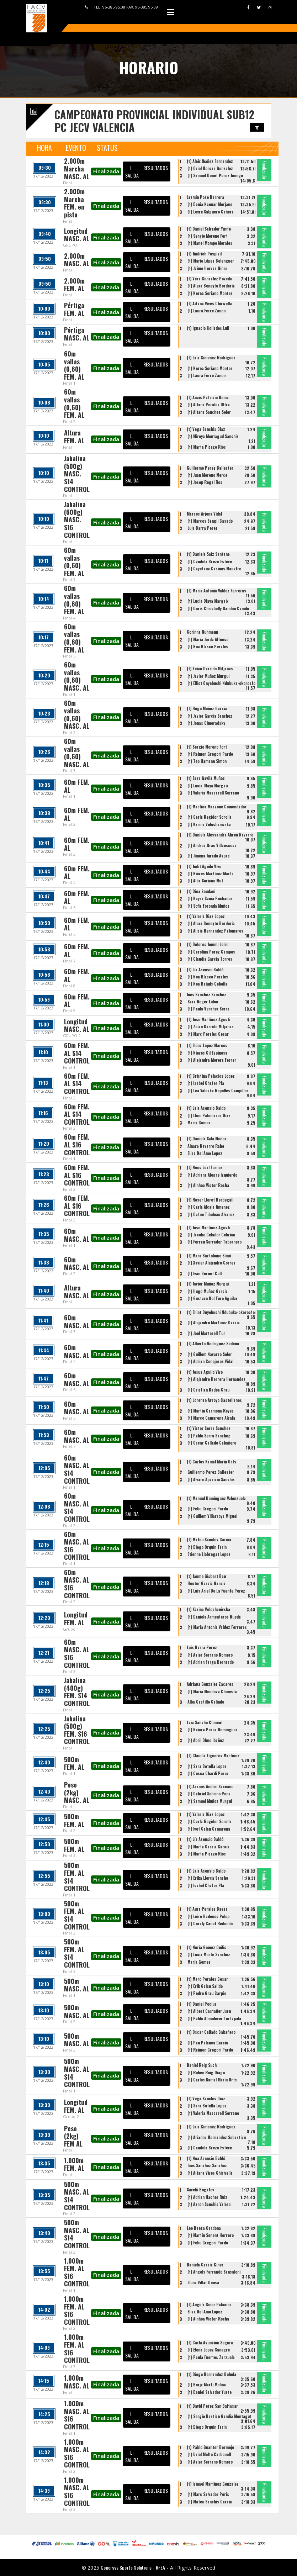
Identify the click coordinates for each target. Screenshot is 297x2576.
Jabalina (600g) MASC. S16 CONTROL (77, 519)
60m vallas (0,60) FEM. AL (74, 365)
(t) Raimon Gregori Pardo (210, 754)
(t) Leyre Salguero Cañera (210, 212)
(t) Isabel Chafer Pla (205, 1083)
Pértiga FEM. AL (74, 309)
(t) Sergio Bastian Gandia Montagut (219, 2416)
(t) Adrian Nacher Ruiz (207, 2197)
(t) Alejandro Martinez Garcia (213, 1322)
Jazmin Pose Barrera (205, 197)
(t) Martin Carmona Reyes (210, 1411)
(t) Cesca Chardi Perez (208, 1773)
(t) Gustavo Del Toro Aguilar (212, 1298)
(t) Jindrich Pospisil (204, 254)
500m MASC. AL (76, 1985)
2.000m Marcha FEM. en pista (74, 203)
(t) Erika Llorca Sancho (207, 1878)
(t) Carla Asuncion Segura (210, 2342)
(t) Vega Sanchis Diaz (206, 429)
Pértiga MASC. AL (76, 333)
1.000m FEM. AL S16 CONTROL (77, 2272)
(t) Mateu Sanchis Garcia (209, 1539)
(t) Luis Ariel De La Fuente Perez (216, 1591)
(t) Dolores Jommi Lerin (207, 944)
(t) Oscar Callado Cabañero (211, 1443)
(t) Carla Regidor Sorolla (209, 817)
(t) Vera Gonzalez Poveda (209, 278)
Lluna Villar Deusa (203, 2282)
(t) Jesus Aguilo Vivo (205, 1372)
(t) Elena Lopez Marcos (207, 1045)
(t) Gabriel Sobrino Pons (208, 1793)
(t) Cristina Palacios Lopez (211, 1076)
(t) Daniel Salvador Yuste (209, 229)
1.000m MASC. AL (76, 2381)
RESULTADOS (155, 167)
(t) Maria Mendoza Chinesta (212, 1691)
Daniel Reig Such (202, 2065)
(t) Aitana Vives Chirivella (209, 303)
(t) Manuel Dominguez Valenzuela (216, 1498)
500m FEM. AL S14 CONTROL (77, 1876)
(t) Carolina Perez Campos (211, 952)
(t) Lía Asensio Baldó (205, 969)
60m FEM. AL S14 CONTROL (77, 1053)
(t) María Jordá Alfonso (207, 639)
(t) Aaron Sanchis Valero (208, 2204)
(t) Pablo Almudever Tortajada (214, 2018)
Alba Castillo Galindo (205, 1702)
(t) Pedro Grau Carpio (206, 1993)
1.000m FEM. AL (74, 2164)
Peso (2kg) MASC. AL (76, 1792)
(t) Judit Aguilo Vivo (204, 866)
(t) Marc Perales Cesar (208, 1034)
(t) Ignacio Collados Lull (208, 328)
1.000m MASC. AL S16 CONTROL (77, 2415)
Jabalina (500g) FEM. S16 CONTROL (77, 1730)
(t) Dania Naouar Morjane (209, 204)
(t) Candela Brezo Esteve (209, 561)
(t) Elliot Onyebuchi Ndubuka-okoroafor (222, 683)
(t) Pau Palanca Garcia (207, 2043)
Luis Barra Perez (202, 528)
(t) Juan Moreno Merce (207, 475)
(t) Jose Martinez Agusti (208, 1019)
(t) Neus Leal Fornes (205, 1167)
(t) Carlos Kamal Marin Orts (211, 1461)
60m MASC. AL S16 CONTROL (77, 1546)
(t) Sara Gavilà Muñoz (206, 778)
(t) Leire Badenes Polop (208, 1916)
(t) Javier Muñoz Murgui (208, 676)
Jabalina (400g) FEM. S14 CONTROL (77, 1691)
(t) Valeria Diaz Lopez (206, 916)
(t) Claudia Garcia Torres (209, 959)
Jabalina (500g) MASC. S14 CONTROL (77, 473)
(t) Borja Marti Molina (206, 2384)
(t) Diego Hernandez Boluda (211, 2374)
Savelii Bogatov (200, 2189)
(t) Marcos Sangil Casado (210, 521)
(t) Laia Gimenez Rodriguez (211, 357)
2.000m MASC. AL (76, 259)
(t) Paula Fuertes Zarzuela (211, 2357)
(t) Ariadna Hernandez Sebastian (216, 2137)
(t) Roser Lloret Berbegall (210, 1200)
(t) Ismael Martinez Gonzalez (213, 2484)
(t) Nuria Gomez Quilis (206, 1947)
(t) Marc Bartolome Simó (209, 1255)
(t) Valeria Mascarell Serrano (213, 793)
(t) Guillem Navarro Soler (209, 1354)
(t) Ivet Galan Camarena (208, 1829)
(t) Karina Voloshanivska (209, 824)
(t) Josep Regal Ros (204, 482)
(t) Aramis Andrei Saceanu (210, 1786)
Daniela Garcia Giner (205, 2265)
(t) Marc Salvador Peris (208, 2494)
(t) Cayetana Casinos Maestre (214, 568)
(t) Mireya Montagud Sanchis (213, 436)
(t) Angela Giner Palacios (209, 2304)
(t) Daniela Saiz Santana (208, 554)
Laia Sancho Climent (205, 1722)
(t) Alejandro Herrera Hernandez (216, 1379)
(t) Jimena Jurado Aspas (208, 856)
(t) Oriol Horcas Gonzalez (210, 168)
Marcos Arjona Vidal (204, 514)
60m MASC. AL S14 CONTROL (77, 1469)
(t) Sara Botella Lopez (207, 1766)
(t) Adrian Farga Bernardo (210, 1662)
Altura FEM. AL (74, 436)
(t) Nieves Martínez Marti (210, 873)
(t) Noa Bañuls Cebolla (207, 984)
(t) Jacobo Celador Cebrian (211, 1234)
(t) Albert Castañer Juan (209, 2011)
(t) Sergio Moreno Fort (207, 236)
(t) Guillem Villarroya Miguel (212, 1516)
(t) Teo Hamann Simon (207, 761)
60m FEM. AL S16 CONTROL (77, 1144)
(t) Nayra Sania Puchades (210, 898)
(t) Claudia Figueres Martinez (213, 1755)
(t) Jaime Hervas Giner (207, 268)
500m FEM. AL (74, 1763)
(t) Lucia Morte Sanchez (208, 1954)
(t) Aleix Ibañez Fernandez (210, 161)
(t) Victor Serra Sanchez (208, 1428)
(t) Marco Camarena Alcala (211, 1418)
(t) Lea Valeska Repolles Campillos (218, 1090)
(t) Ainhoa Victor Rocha (208, 1185)
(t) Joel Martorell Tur (206, 1333)
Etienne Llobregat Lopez (208, 1554)
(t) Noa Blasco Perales (207, 646)
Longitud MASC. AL (76, 234)
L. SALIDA (132, 171)
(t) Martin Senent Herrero (210, 2235)
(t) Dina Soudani (201, 891)
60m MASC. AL (76, 1235)
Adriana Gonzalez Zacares (210, 1684)
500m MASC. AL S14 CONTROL (77, 2073)
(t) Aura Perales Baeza (207, 1909)
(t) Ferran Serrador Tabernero (214, 1242)
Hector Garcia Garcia (206, 1583)
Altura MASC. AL (76, 1291)
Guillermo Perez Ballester (210, 468)
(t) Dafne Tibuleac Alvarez (210, 1214)
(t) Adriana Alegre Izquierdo (212, 1175)
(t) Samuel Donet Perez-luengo (215, 175)
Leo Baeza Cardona (204, 2228)
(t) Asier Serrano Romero (210, 1655)
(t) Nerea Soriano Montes (210, 293)
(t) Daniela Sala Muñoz (207, 1138)
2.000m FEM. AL (74, 284)
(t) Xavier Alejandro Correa (211, 1263)
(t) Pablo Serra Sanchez (208, 1436)
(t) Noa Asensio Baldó (206, 2158)
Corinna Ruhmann (202, 632)
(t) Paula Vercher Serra (208, 1009)
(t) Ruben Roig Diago (206, 2072)
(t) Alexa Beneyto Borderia (211, 286)
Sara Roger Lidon (202, 1001)
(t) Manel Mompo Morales (209, 243)
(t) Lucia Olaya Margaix (207, 601)
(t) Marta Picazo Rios (206, 447)
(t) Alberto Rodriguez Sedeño (213, 1343)
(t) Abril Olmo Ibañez (205, 1740)
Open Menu (170, 12)
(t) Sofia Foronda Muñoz (208, 906)
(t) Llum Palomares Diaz (208, 1115)
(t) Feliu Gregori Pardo (207, 1508)
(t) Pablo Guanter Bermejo (210, 2447)
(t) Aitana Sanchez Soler (209, 412)
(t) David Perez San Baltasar (212, 2406)
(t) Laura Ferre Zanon (206, 310)
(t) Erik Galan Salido (205, 1986)
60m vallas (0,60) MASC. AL (76, 676)
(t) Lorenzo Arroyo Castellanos (214, 1400)
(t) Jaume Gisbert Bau (206, 1576)
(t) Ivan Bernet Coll (204, 1273)
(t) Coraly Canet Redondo (210, 1923)
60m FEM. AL (77, 786)
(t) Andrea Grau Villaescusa (212, 845)
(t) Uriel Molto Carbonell (209, 2454)
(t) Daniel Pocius (202, 2004)
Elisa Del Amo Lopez (204, 1153)
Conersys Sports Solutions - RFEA (133, 2567)
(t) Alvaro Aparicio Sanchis (211, 1479)
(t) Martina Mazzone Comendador (216, 806)
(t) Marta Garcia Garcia (208, 1846)
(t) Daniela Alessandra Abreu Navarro (220, 835)
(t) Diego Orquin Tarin (207, 1547)
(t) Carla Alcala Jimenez (208, 1207)
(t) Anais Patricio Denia (208, 397)
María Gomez (199, 1122)
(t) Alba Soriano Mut (205, 880)
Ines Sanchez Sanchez (206, 994)
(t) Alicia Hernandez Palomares (215, 931)
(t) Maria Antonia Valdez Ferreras (216, 590)
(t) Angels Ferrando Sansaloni (213, 2272)
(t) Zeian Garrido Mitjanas (210, 668)
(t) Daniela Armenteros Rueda (214, 1617)
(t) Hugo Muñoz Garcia (207, 708)
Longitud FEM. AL (75, 1618)
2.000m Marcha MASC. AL (76, 168)
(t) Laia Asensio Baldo (206, 1108)
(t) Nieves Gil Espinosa (207, 1053)
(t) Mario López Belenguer (210, 261)
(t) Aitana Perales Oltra (208, 404)
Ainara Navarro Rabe (205, 1146)
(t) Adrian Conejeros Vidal (210, 1361)
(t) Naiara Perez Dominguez (212, 1729)
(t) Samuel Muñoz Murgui (209, 1801)
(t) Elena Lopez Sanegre (208, 2350)
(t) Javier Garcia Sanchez (209, 716)
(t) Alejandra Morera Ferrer (211, 1060)
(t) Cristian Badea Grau (208, 1390)
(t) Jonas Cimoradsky (206, 723)
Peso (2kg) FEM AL (73, 2136)
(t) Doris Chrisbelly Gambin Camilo (218, 608)
